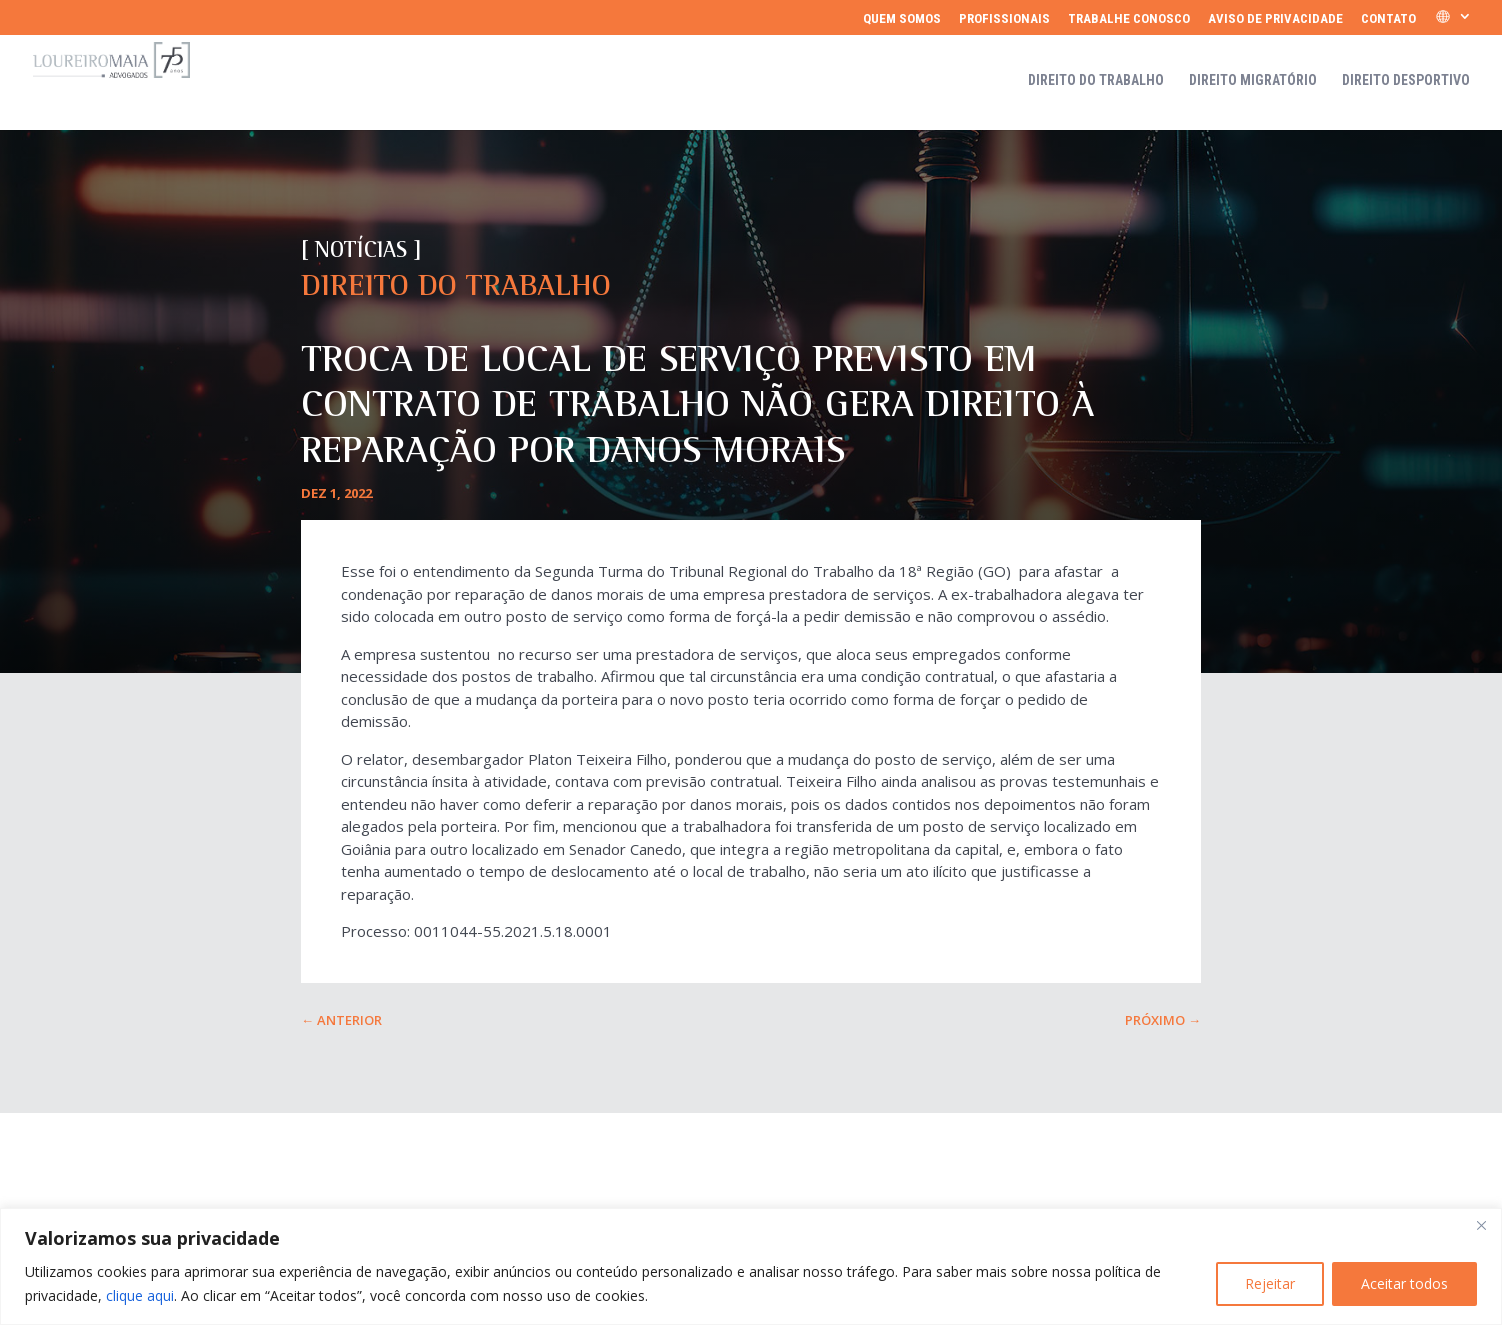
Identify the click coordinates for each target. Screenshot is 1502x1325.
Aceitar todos (1404, 1283)
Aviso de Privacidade (1275, 19)
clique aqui (140, 1295)
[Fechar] (1481, 1225)
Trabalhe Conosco (1129, 19)
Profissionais (1004, 19)
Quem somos (902, 19)
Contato (1388, 19)
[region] (751, 1266)
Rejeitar (1270, 1283)
